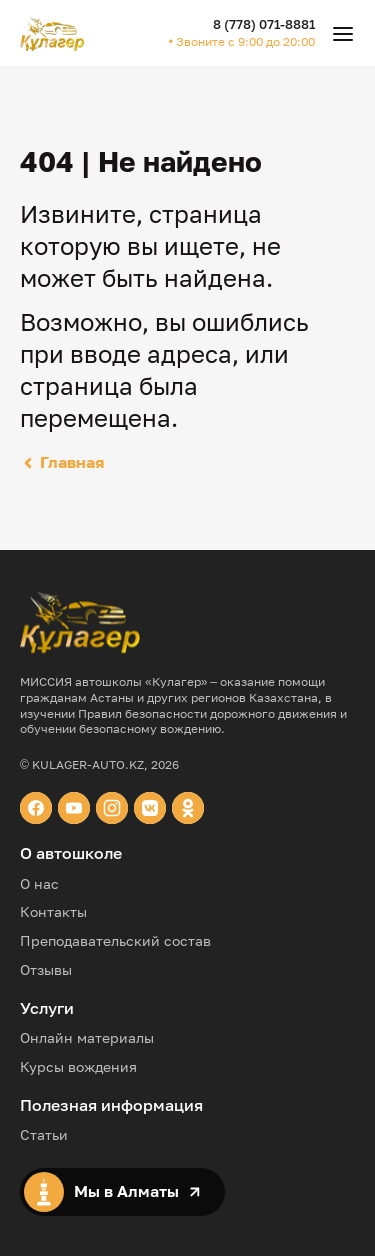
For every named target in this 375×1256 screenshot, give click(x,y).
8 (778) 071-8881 (264, 24)
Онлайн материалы (87, 1037)
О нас (39, 883)
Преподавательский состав (115, 940)
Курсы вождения (78, 1066)
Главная (62, 462)
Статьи (44, 1134)
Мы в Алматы (112, 1192)
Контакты (53, 911)
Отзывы (46, 969)
